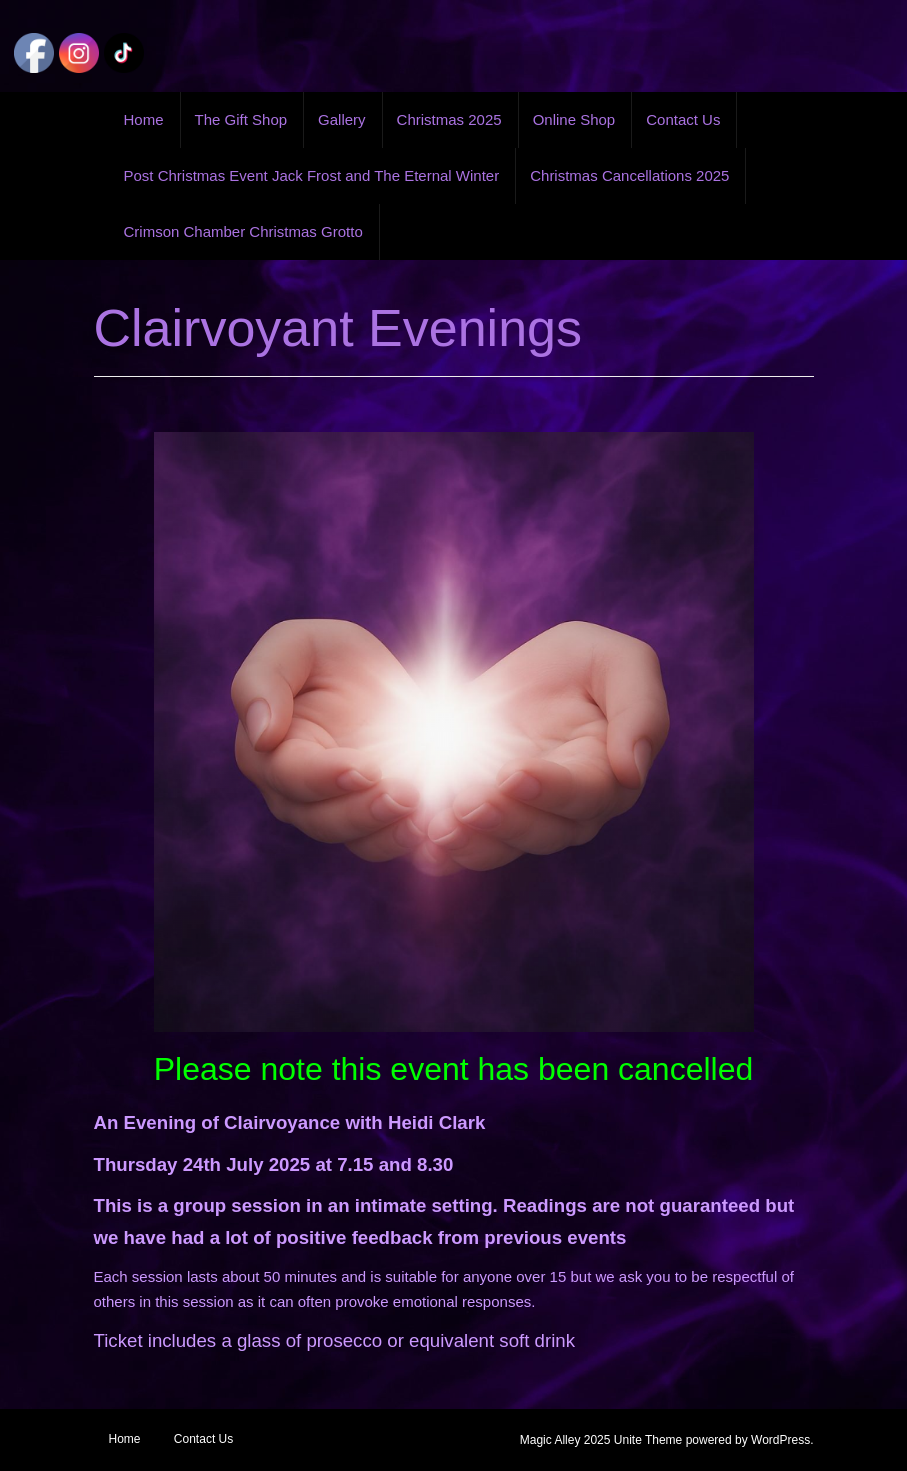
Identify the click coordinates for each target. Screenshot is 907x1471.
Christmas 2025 (449, 119)
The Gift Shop (241, 119)
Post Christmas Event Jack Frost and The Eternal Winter (312, 175)
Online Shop (574, 119)
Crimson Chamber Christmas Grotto (243, 231)
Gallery (342, 119)
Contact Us (683, 119)
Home (144, 119)
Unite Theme (648, 1440)
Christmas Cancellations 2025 (629, 175)
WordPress (780, 1440)
